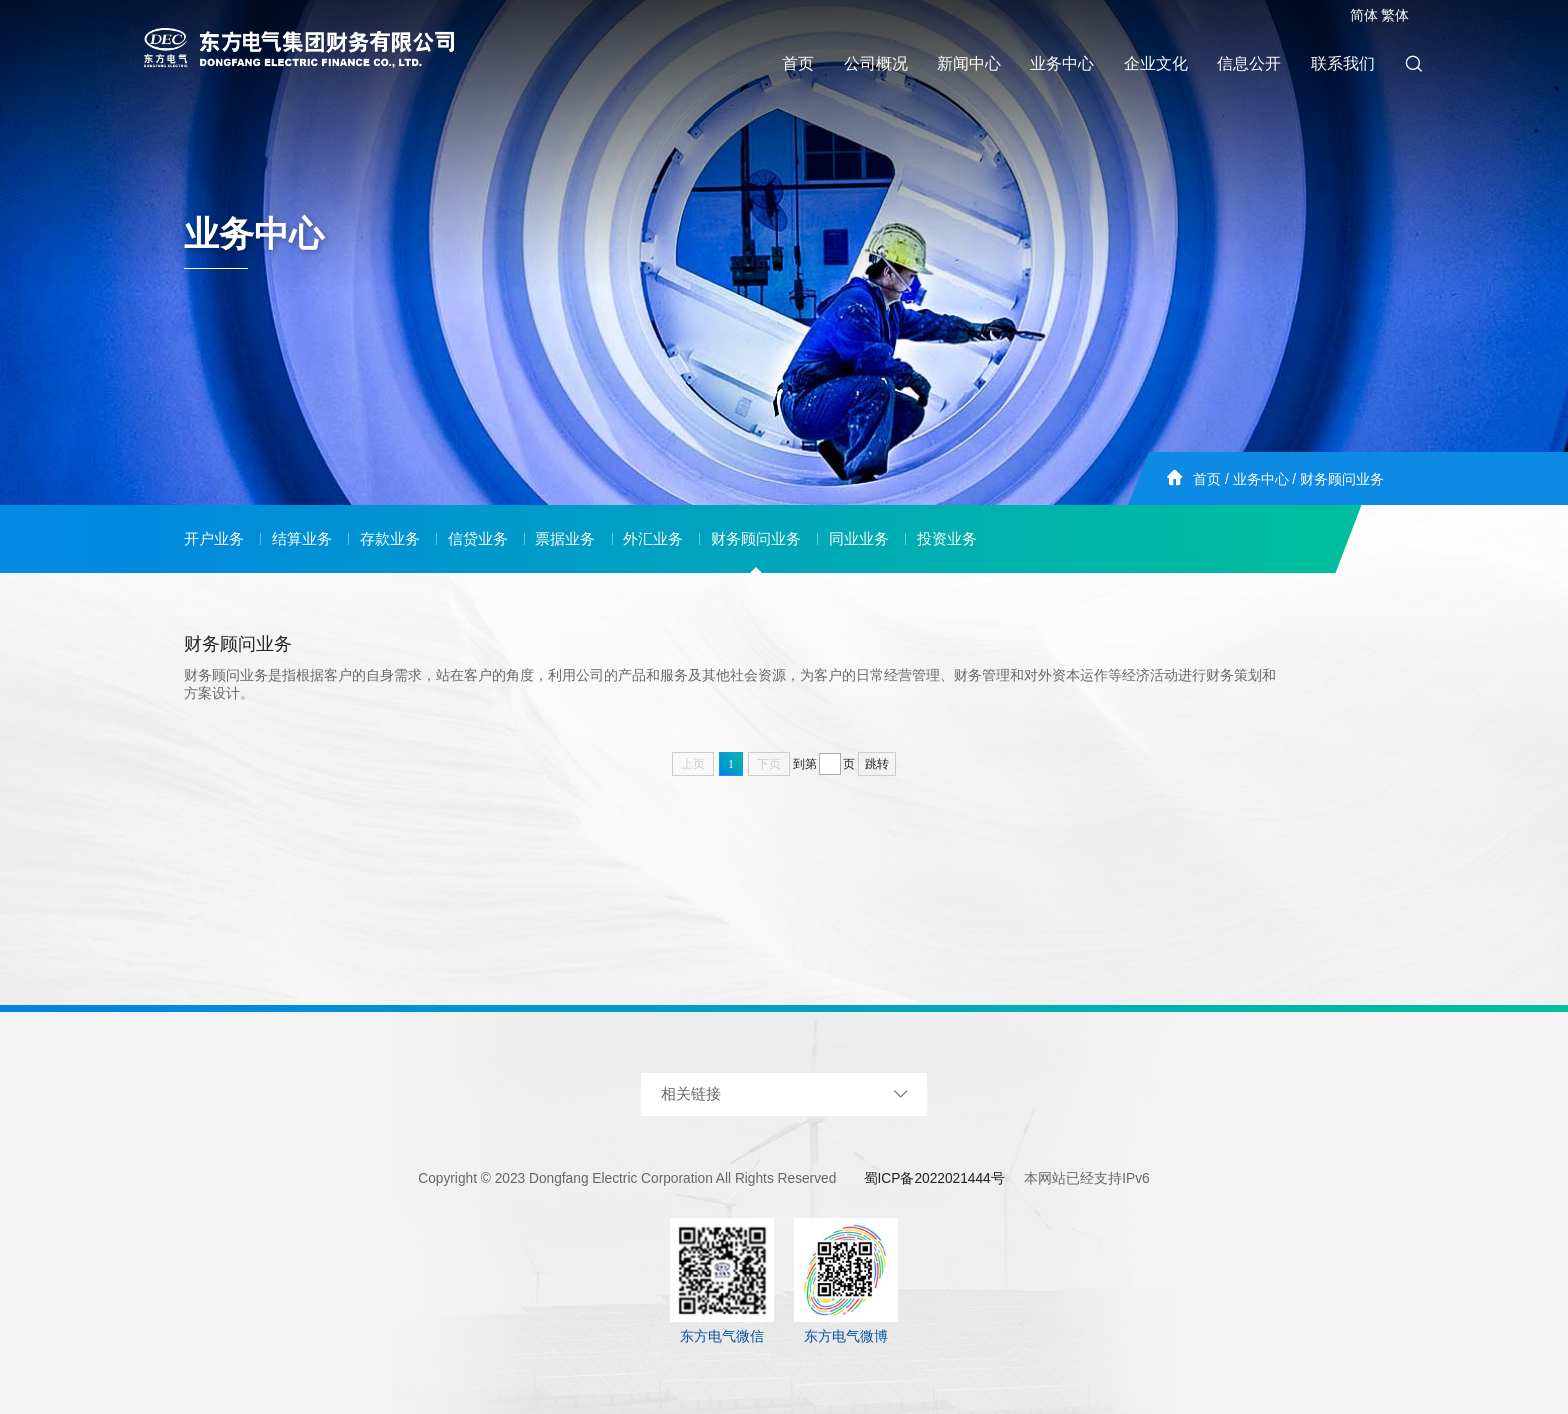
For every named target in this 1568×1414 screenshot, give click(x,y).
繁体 (1395, 15)
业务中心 (1062, 63)
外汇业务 (653, 539)
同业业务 (859, 539)
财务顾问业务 (1342, 479)
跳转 (877, 764)
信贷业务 (478, 539)
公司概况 (876, 63)
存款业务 (390, 539)
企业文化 (1156, 63)
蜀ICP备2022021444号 (934, 1178)
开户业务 (214, 539)
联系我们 (1343, 63)
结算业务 (302, 539)
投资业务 (947, 539)
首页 (798, 63)
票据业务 (565, 539)
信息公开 (1249, 63)
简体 (1364, 15)
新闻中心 (969, 63)
